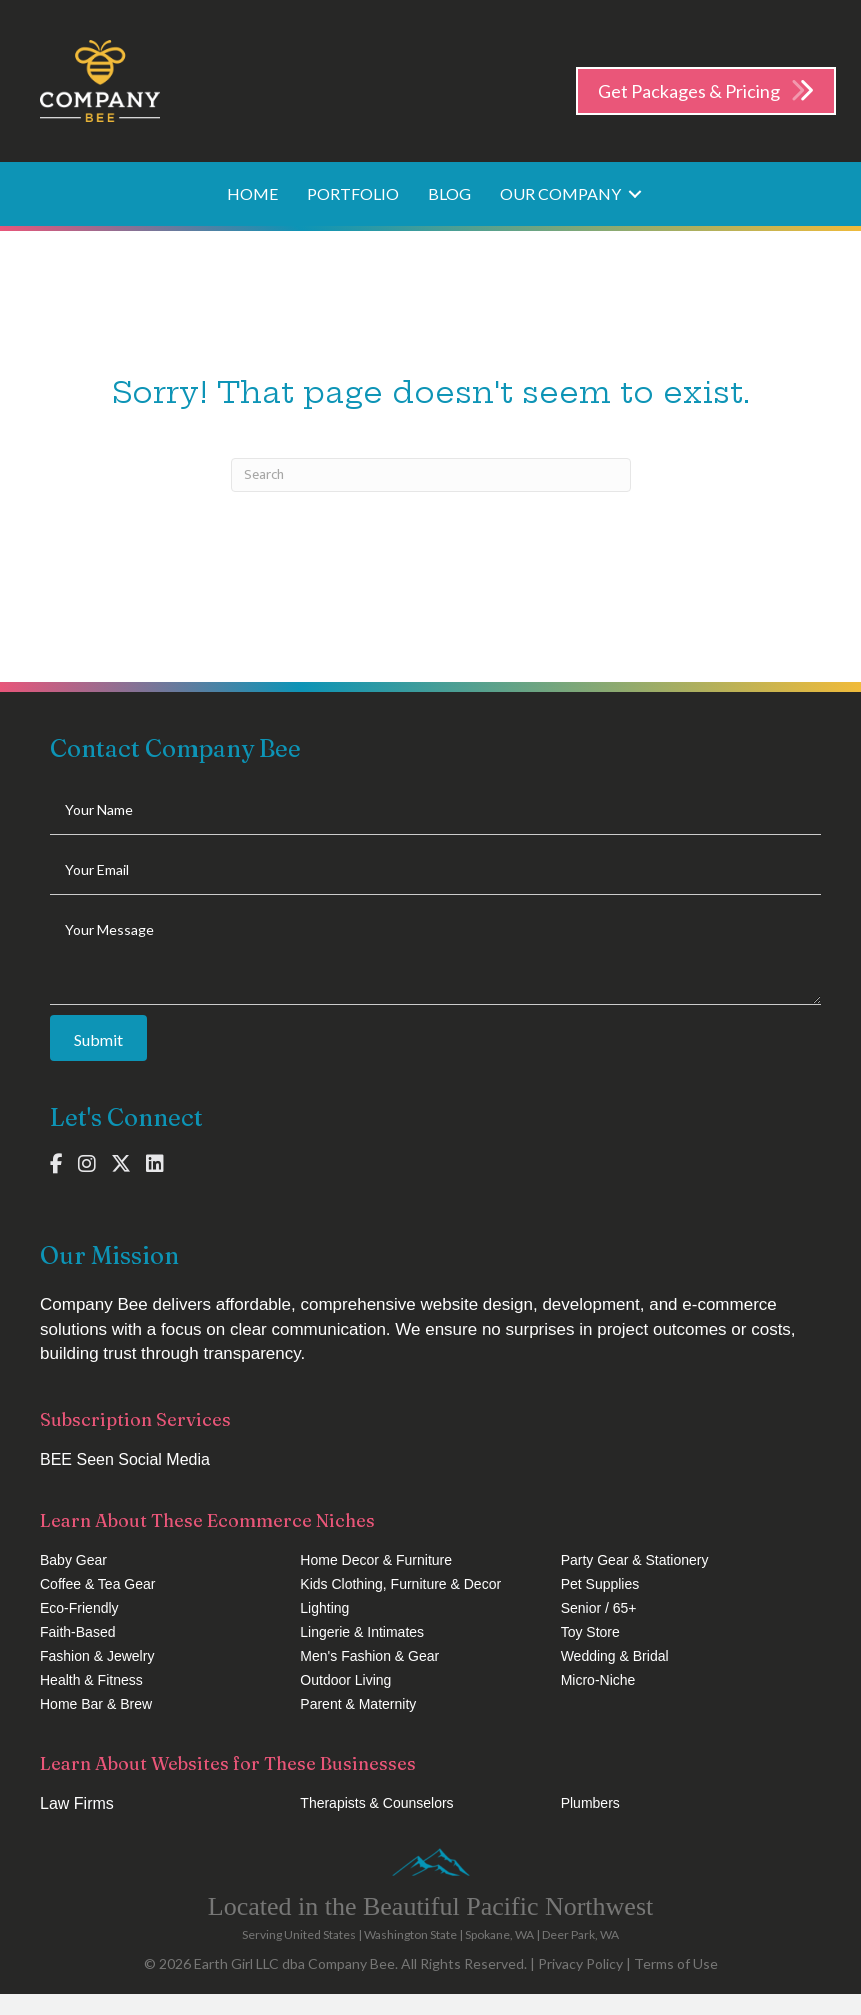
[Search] (431, 475)
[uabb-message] (435, 955)
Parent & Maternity (358, 1704)
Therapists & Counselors (376, 1803)
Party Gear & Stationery (635, 1560)
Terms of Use (676, 1963)
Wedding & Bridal (615, 1656)
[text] (435, 810)
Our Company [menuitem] (560, 193)
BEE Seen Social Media (125, 1459)
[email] (435, 870)
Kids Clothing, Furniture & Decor (400, 1584)
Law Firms (77, 1803)
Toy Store (590, 1632)
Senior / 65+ (599, 1608)
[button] (635, 194)
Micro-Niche (598, 1680)
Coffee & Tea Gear (97, 1584)
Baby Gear (73, 1560)
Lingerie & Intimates (362, 1632)
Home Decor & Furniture (376, 1560)
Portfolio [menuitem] (353, 193)
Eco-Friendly (79, 1608)
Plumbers (590, 1803)
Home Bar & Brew (96, 1704)
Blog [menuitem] (449, 193)
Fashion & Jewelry (97, 1656)
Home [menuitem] (252, 193)
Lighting (324, 1608)
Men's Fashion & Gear (369, 1656)
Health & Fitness (91, 1680)
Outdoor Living (345, 1680)
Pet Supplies (600, 1584)
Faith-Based (77, 1632)
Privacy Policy (580, 1963)
